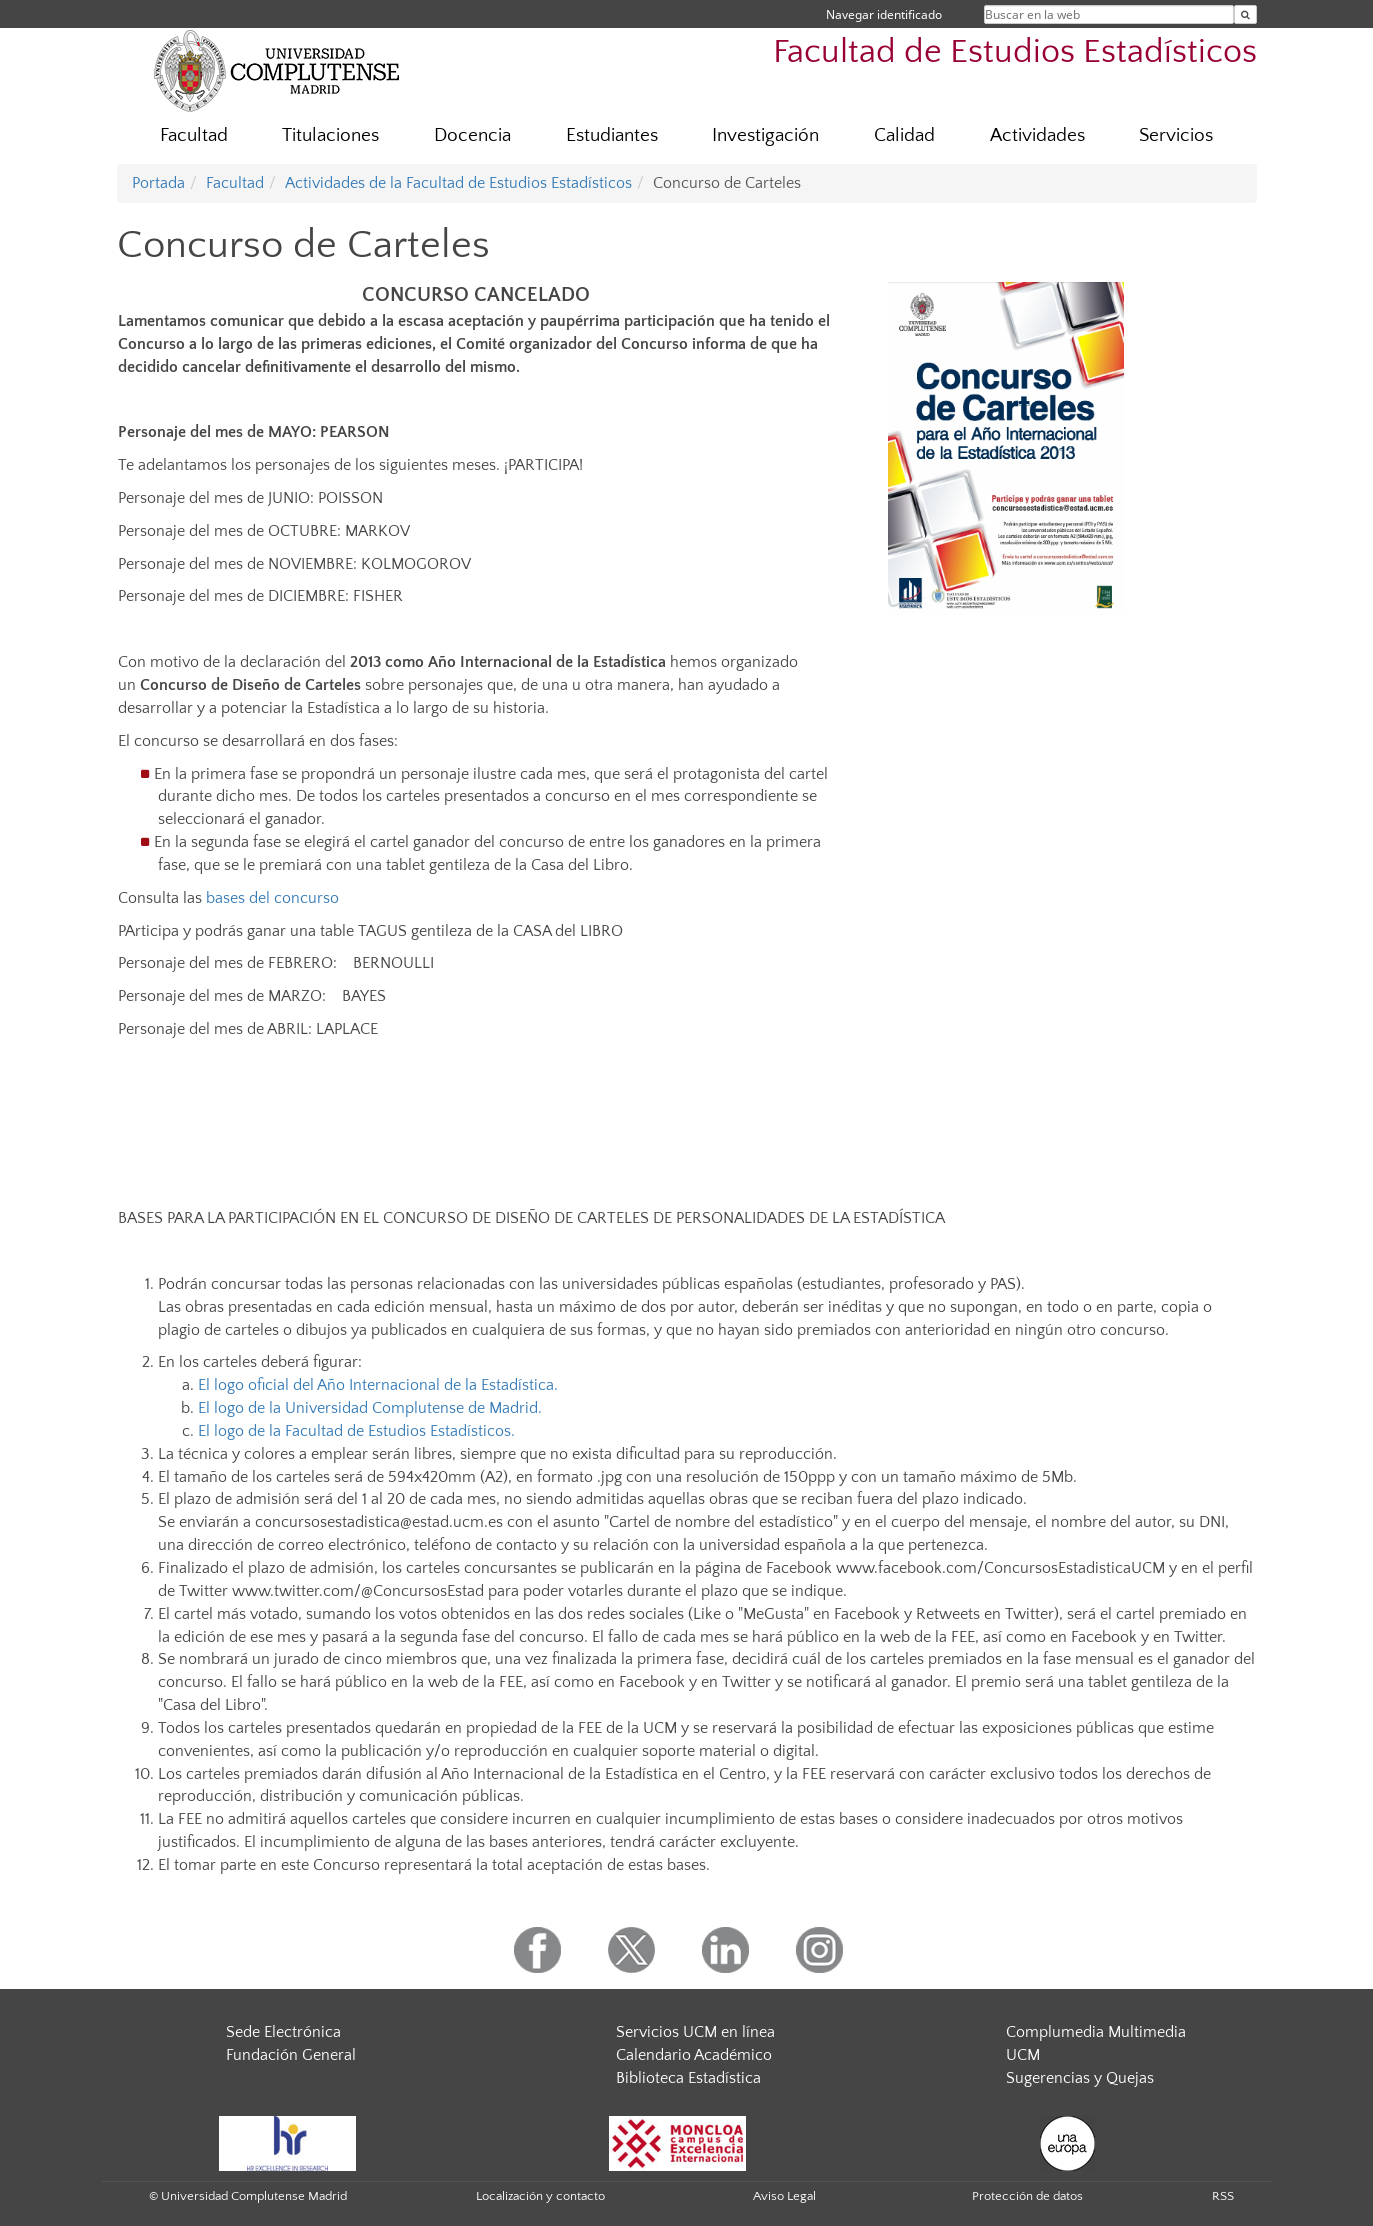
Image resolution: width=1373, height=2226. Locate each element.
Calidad (904, 135)
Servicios (1176, 135)
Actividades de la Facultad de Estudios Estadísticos (458, 183)
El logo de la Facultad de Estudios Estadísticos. (356, 1431)
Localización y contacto (540, 2196)
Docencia (472, 135)
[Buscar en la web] (1245, 14)
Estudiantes (612, 135)
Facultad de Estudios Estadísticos (1015, 52)
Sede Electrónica (283, 2032)
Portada (158, 183)
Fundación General (291, 2055)
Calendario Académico (694, 2055)
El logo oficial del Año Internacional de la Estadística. (378, 1385)
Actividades (1037, 135)
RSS (1223, 2196)
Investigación (765, 135)
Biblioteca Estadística (688, 2078)
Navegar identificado (884, 14)
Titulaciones (330, 135)
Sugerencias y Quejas (1080, 2078)
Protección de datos (1027, 2196)
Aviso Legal (784, 2196)
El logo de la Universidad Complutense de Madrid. (370, 1408)
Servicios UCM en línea (695, 2032)
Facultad (194, 135)
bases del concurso (272, 898)
